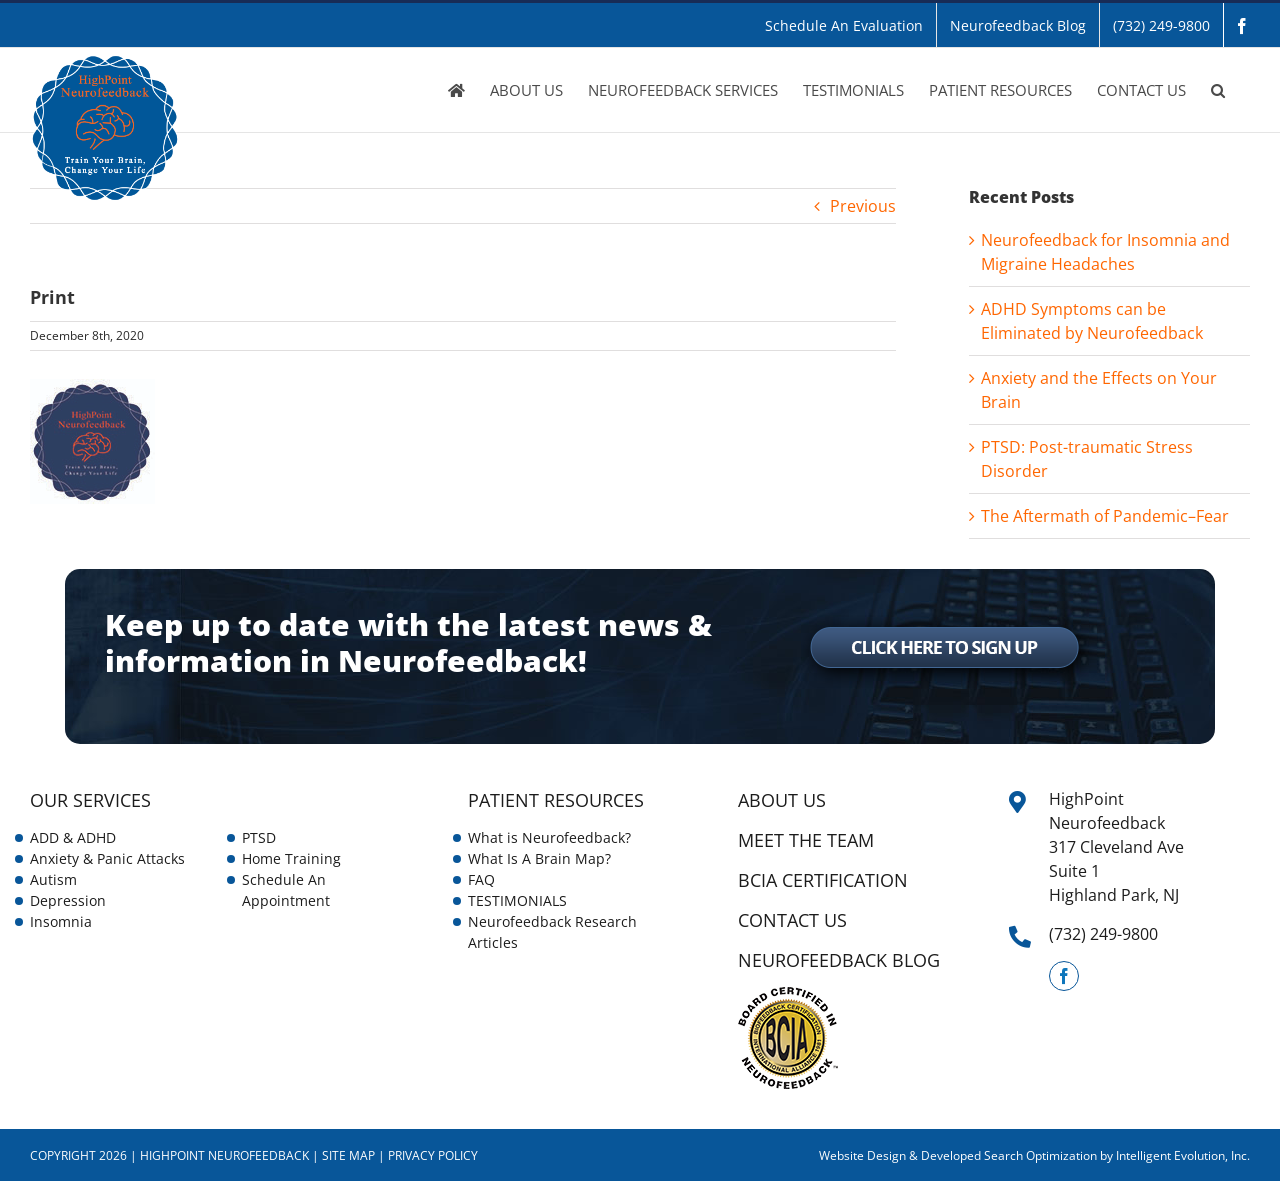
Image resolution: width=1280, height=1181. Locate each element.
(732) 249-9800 (1103, 934)
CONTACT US (792, 920)
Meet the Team (806, 840)
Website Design (862, 1155)
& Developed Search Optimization (1004, 1155)
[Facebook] (1064, 976)
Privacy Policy (433, 1155)
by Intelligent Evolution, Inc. (1175, 1155)
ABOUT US (782, 800)
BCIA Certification (823, 880)
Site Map (348, 1155)
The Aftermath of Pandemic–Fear (1105, 516)
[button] (1218, 90)
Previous (863, 206)
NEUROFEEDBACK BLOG (839, 960)
